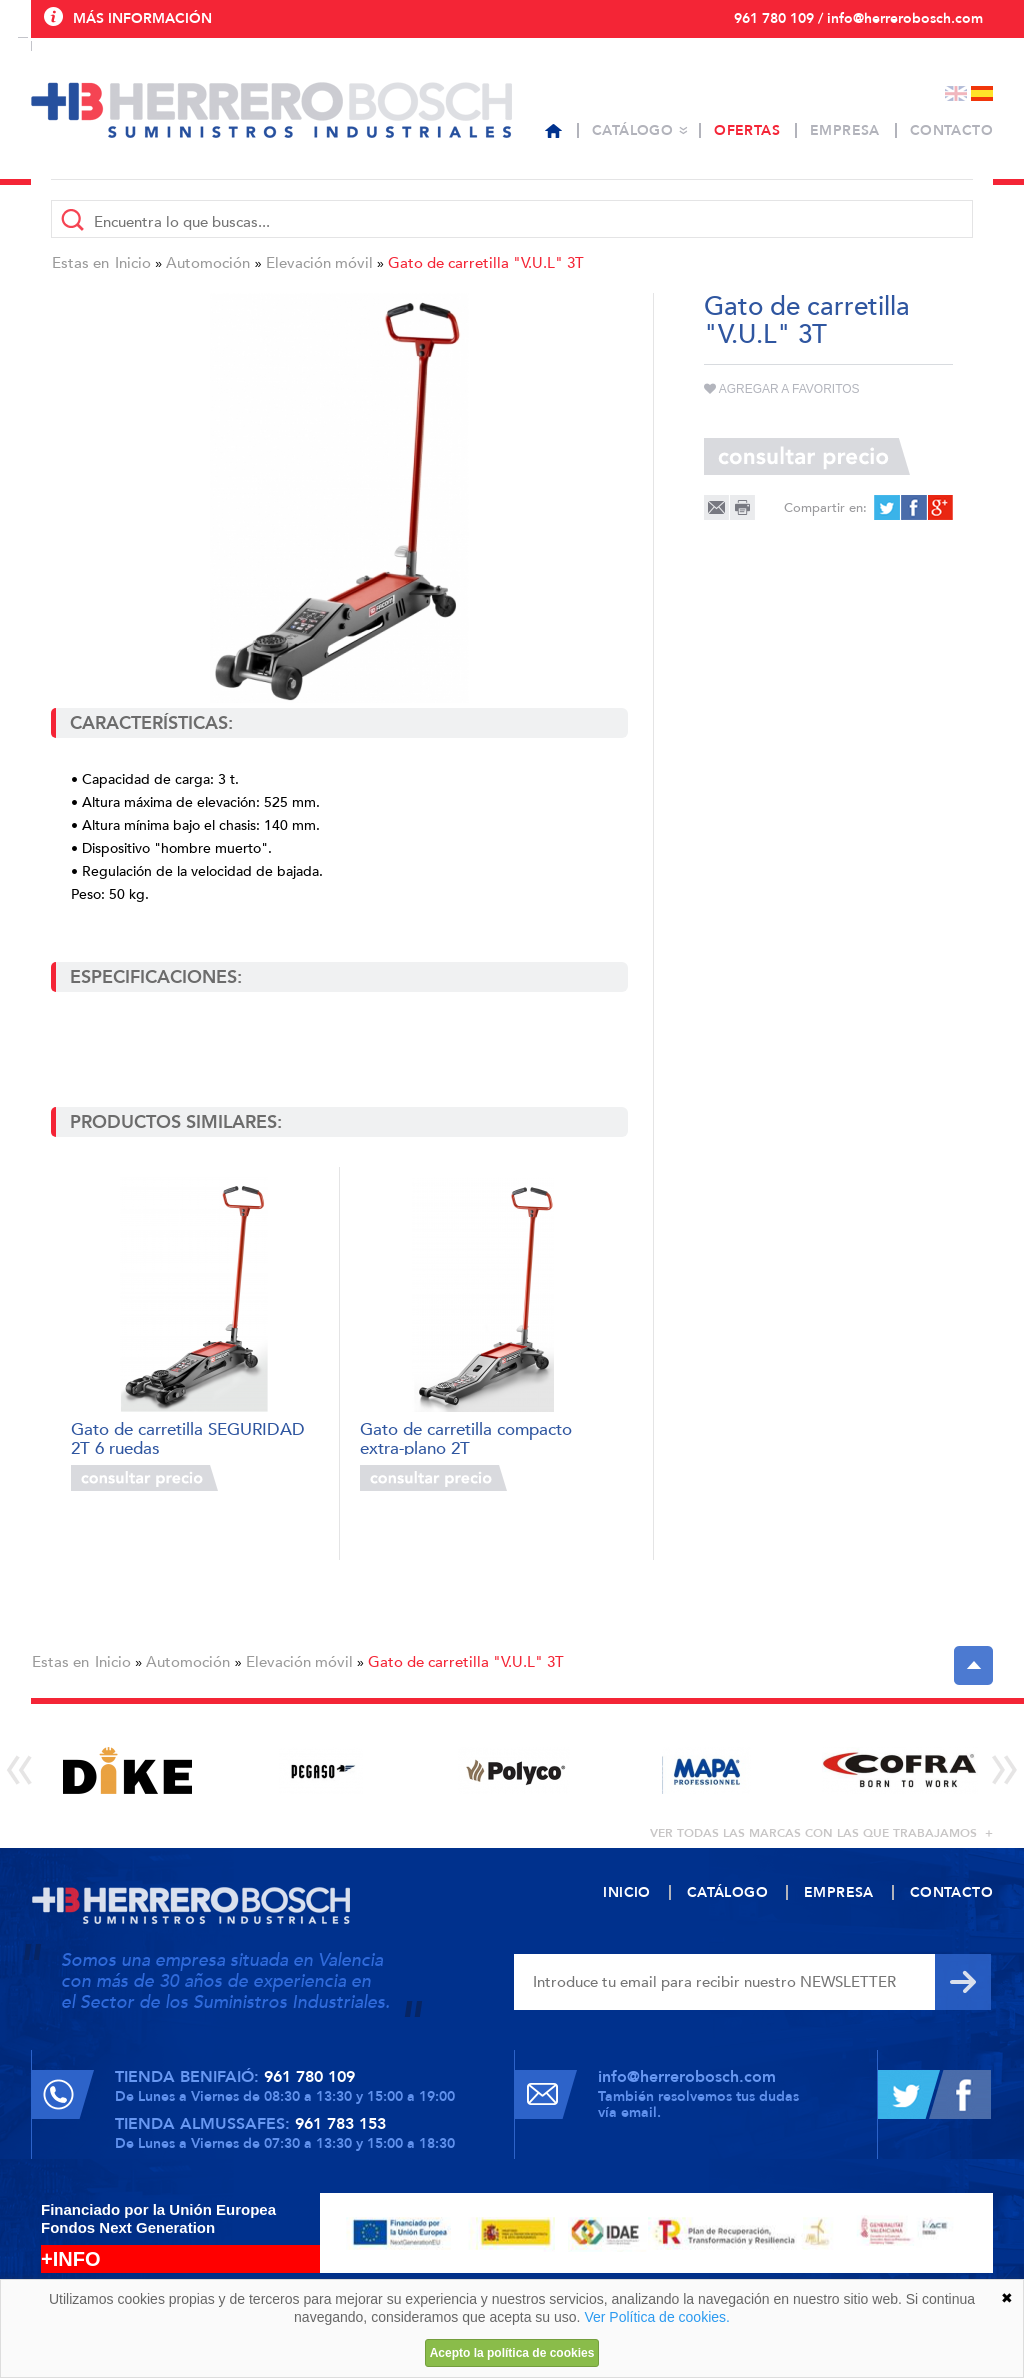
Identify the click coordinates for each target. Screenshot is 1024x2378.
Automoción (208, 263)
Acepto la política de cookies (512, 2353)
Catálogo (632, 130)
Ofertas (747, 130)
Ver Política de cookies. (657, 2317)
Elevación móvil (319, 263)
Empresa (845, 130)
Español (982, 93)
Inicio (133, 263)
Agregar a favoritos (782, 389)
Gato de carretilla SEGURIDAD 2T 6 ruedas (188, 1437)
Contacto (951, 130)
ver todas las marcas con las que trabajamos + (821, 1833)
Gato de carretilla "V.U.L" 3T (486, 263)
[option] (127, 1770)
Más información (142, 18)
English (956, 93)
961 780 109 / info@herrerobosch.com (858, 18)
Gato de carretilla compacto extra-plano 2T (466, 1437)
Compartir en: (825, 508)
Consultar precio (144, 1478)
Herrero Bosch (271, 110)
